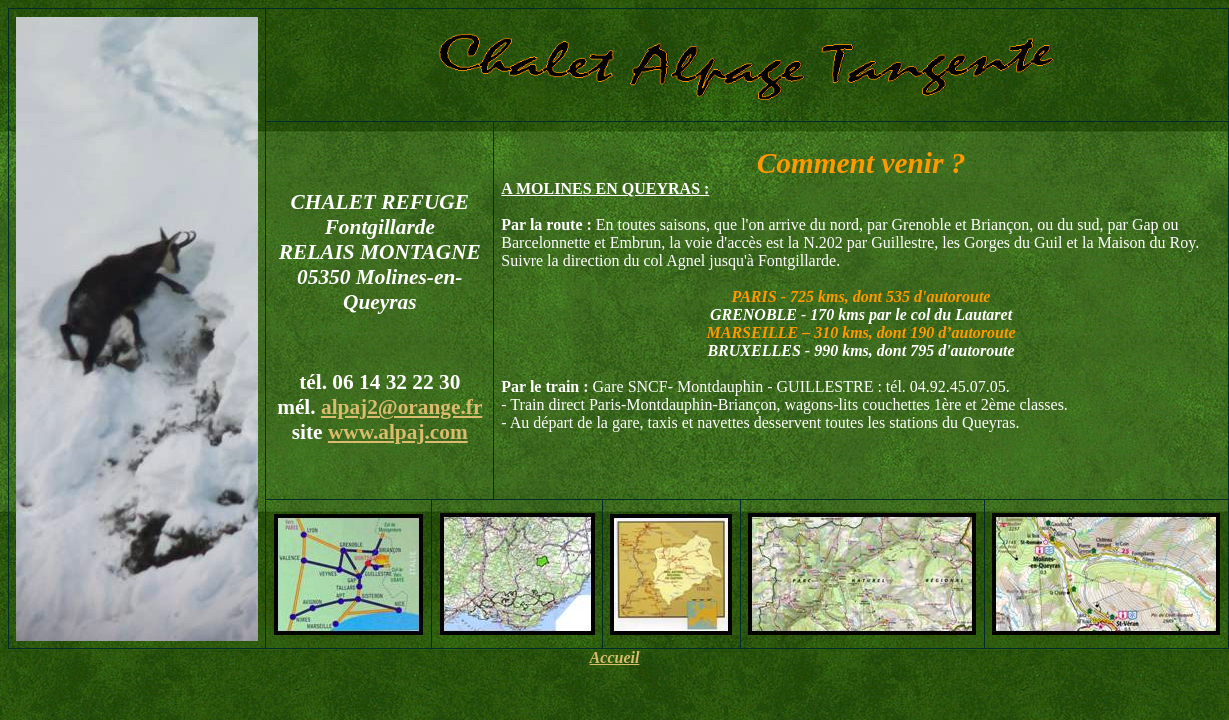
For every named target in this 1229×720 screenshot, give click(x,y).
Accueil (615, 657)
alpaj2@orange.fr (401, 407)
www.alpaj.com (398, 432)
